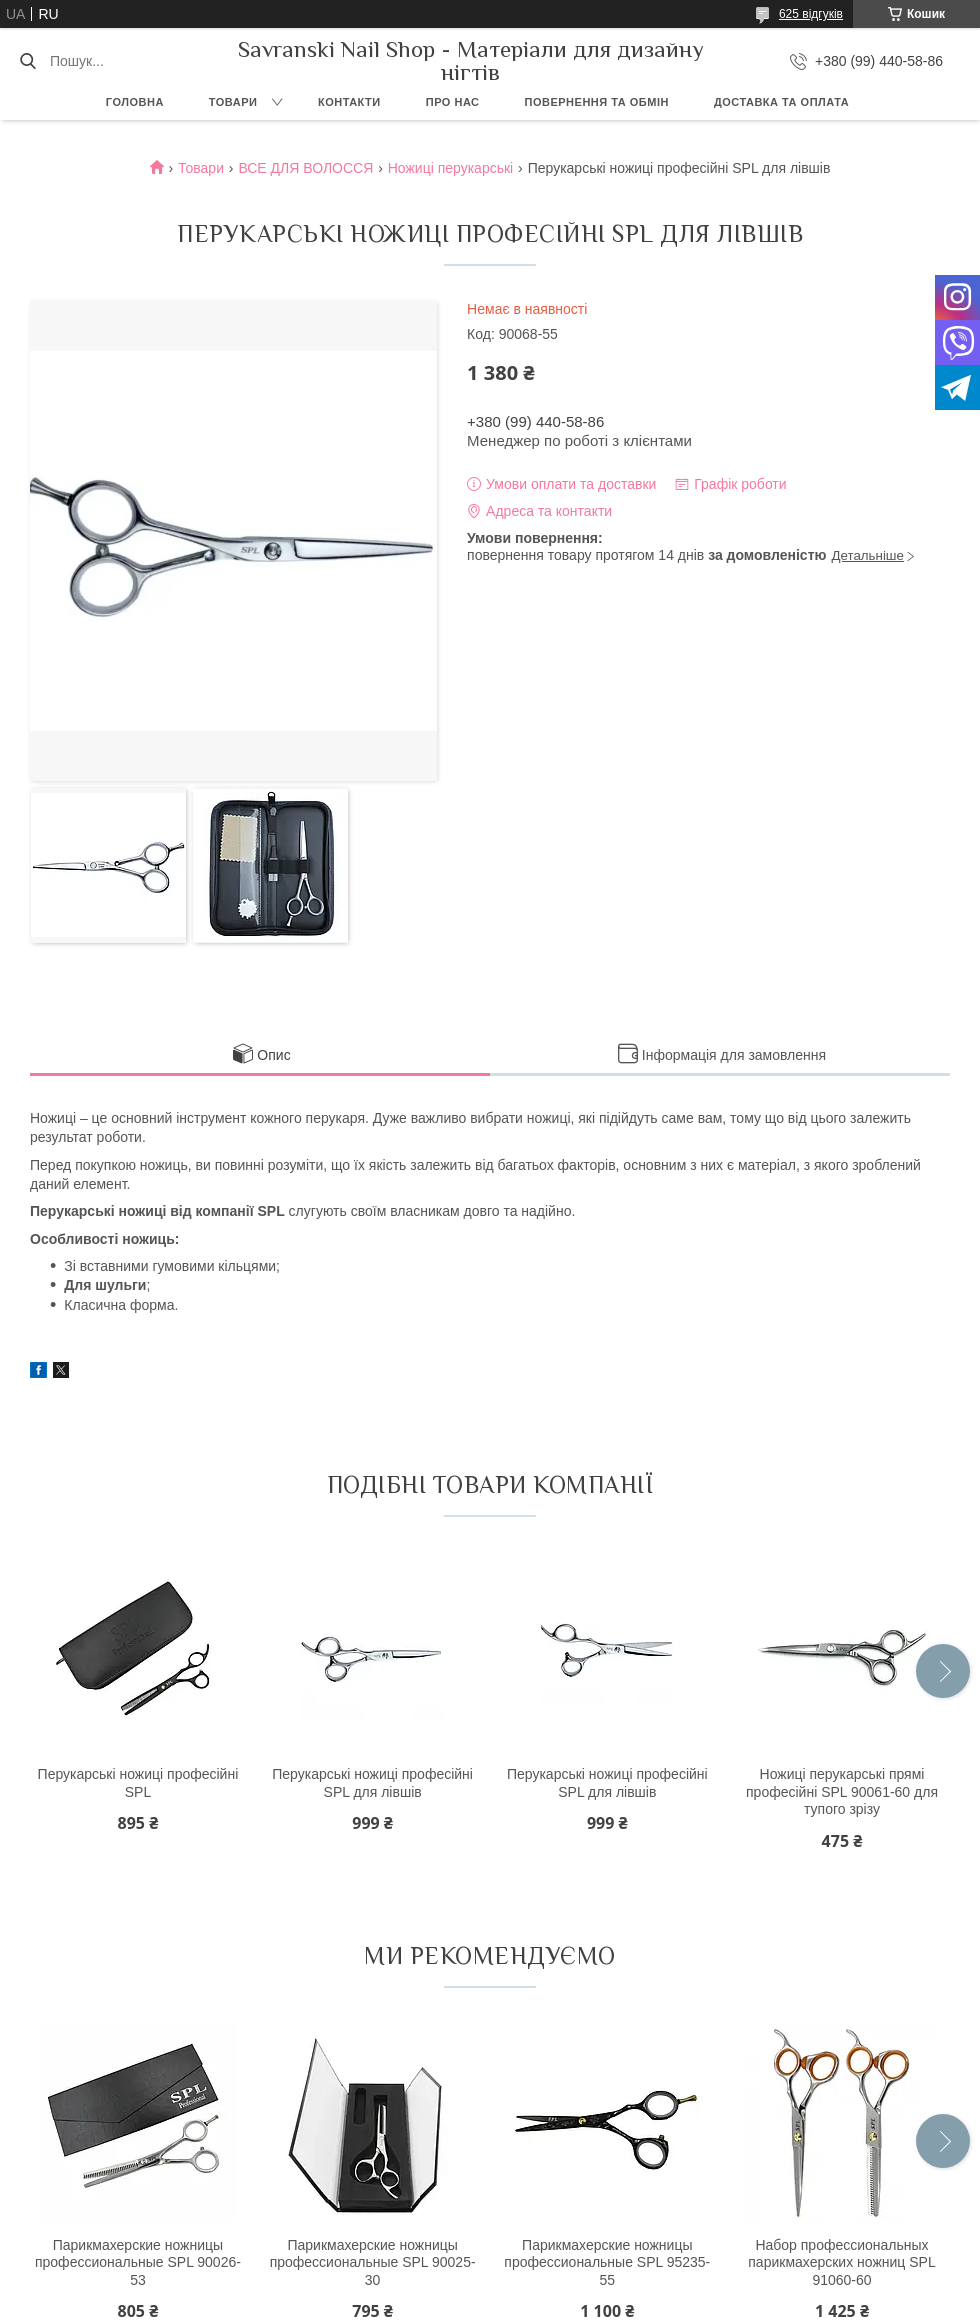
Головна (135, 102)
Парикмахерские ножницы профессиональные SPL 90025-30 (373, 2262)
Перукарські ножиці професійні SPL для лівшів (372, 1783)
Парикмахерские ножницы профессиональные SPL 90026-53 (138, 2262)
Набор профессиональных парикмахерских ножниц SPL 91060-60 (841, 2262)
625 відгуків (811, 14)
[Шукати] (27, 61)
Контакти (349, 102)
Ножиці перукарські (450, 168)
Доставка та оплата (781, 102)
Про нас (453, 102)
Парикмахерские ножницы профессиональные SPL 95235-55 (607, 2262)
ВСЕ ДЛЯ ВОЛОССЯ (305, 168)
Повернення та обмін (597, 102)
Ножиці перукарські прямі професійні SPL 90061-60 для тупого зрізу (842, 1791)
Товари (233, 102)
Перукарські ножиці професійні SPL (138, 1783)
